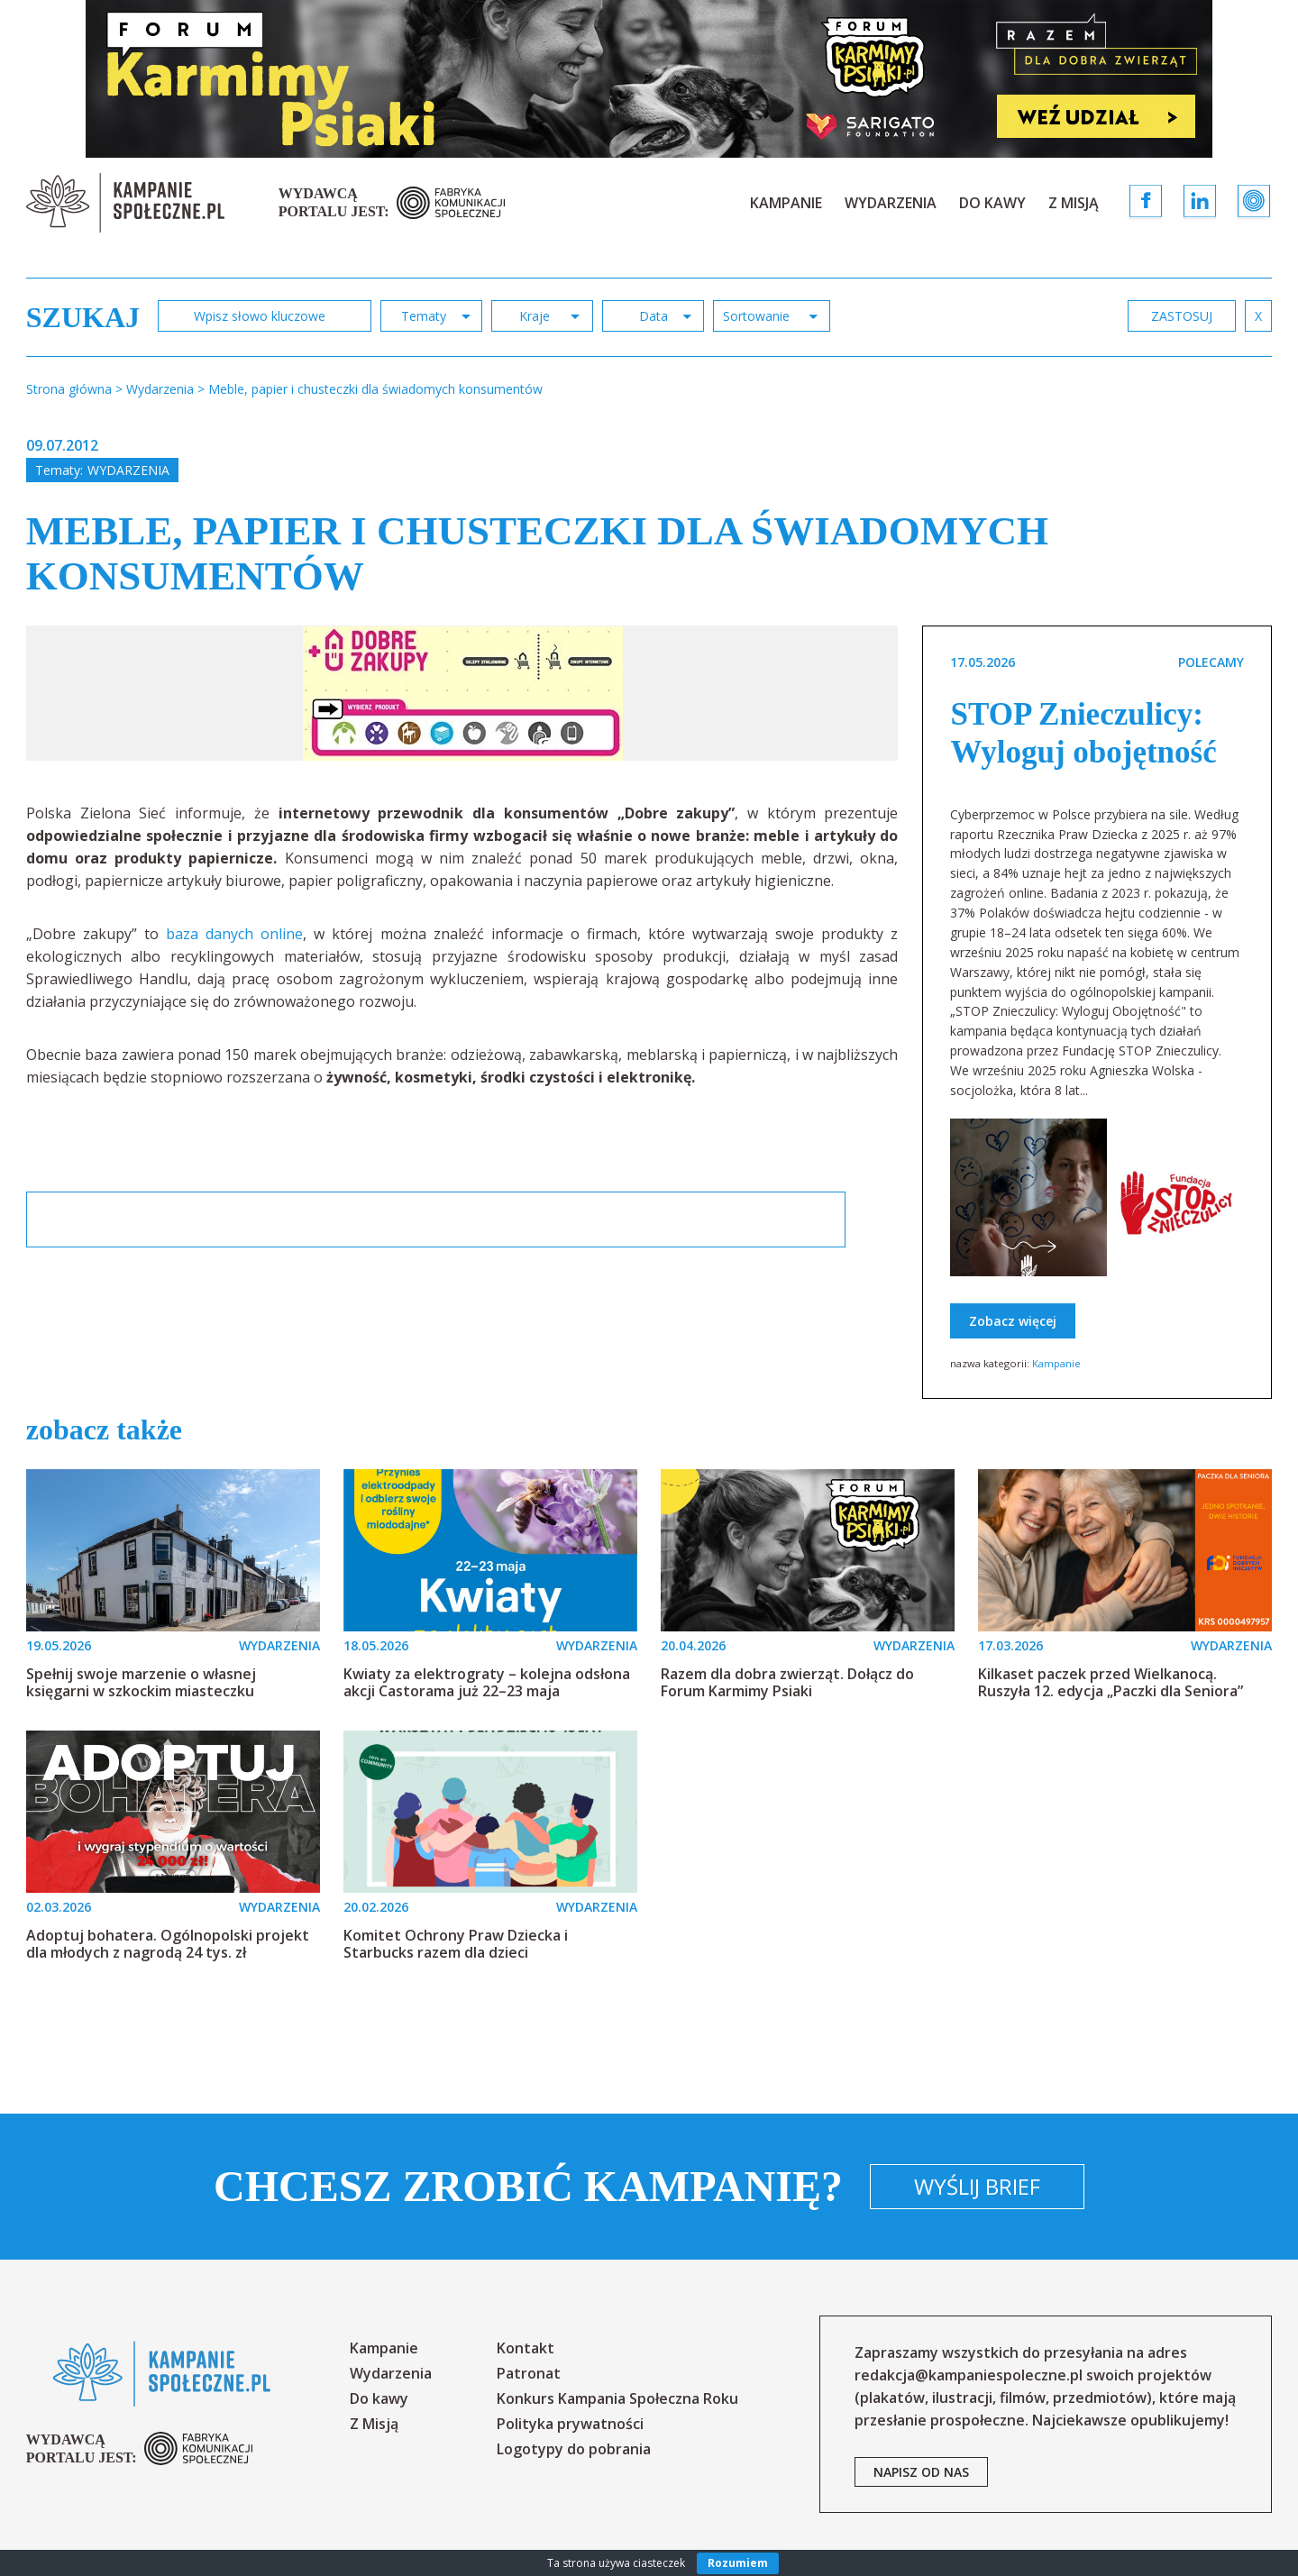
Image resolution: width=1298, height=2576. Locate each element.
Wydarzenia (891, 203)
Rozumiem (738, 2563)
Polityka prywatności (570, 2424)
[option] (463, 693)
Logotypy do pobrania (574, 2449)
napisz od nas (921, 2471)
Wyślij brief (977, 2186)
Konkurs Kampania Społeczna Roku (617, 2398)
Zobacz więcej (1012, 1320)
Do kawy (992, 203)
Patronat (529, 2373)
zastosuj (1181, 315)
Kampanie (786, 203)
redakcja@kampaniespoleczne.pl (969, 2375)
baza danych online (234, 934)
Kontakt (525, 2348)
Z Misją (1073, 203)
